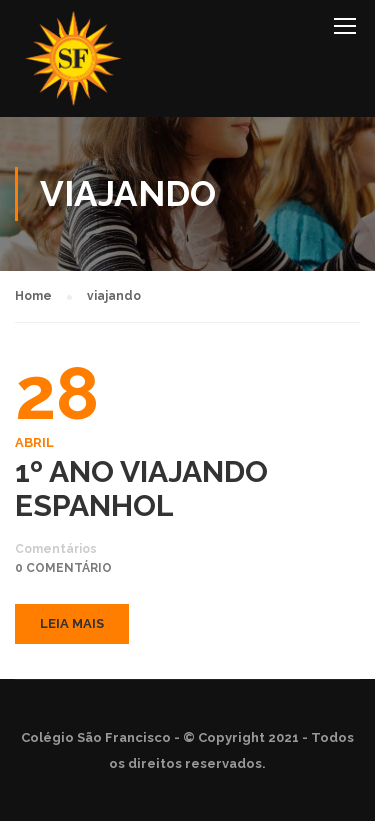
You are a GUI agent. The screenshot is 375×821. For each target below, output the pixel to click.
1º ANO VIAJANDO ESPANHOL (141, 489)
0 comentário (63, 568)
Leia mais (72, 623)
